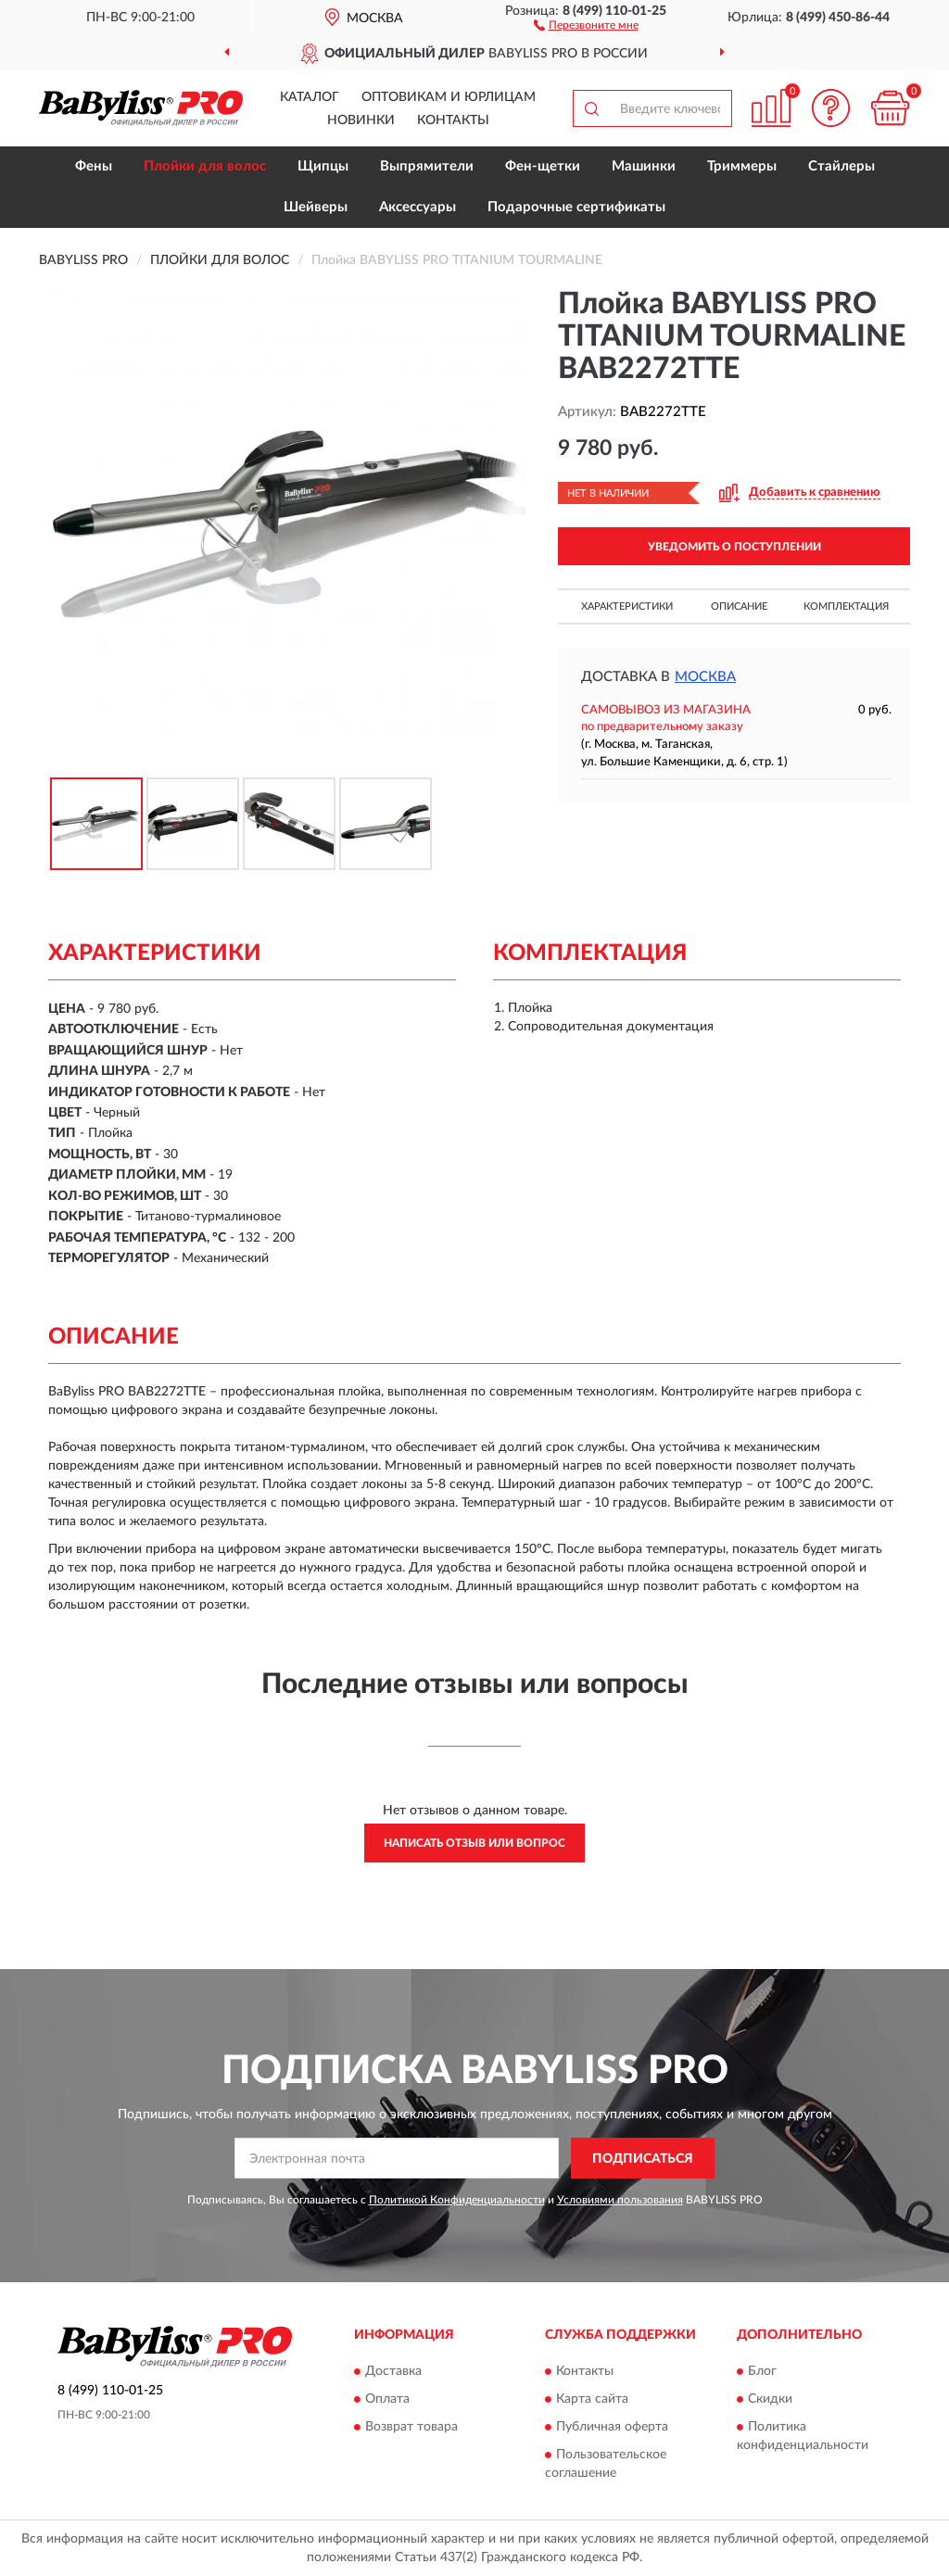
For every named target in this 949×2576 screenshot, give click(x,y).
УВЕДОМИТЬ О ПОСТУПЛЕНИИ (734, 546)
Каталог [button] (309, 97)
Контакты (453, 120)
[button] (586, 24)
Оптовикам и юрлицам (448, 97)
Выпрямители (427, 166)
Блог (762, 2371)
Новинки (361, 120)
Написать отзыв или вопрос (474, 1843)
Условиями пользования (620, 2199)
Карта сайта (592, 2399)
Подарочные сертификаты (576, 207)
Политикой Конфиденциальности (457, 2199)
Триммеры (742, 166)
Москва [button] (705, 677)
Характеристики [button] (627, 606)
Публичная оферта (612, 2426)
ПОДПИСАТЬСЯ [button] (642, 2159)
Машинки (644, 166)
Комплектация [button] (846, 606)
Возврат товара (411, 2426)
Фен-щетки (542, 166)
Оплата (387, 2399)
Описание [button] (739, 606)
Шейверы (316, 207)
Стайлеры (841, 166)
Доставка (393, 2371)
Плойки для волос (205, 166)
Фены (93, 166)
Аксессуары (417, 207)
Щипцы (322, 166)
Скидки (770, 2399)
